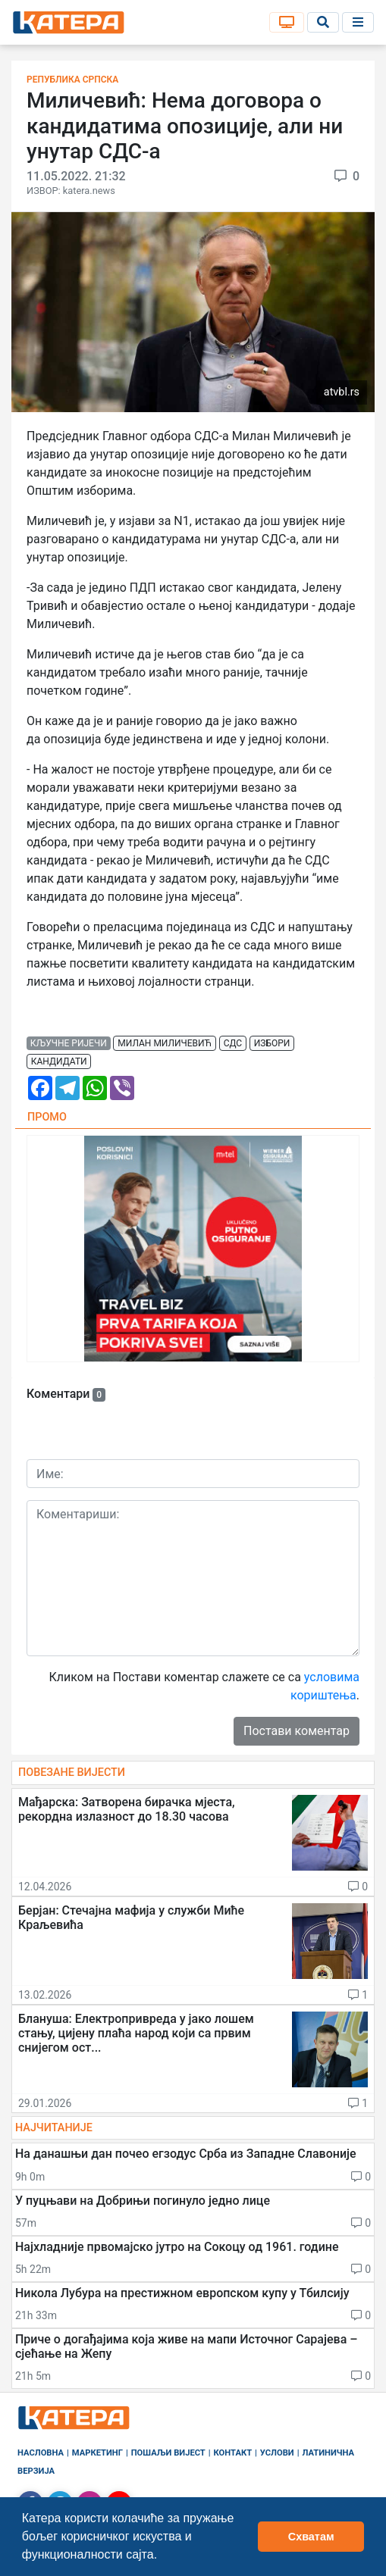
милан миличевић (165, 1043)
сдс (233, 1043)
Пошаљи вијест (168, 2453)
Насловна (40, 2453)
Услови (277, 2453)
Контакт (233, 2453)
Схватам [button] (311, 2537)
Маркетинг (97, 2453)
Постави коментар (296, 1731)
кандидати (59, 1061)
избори (272, 1043)
